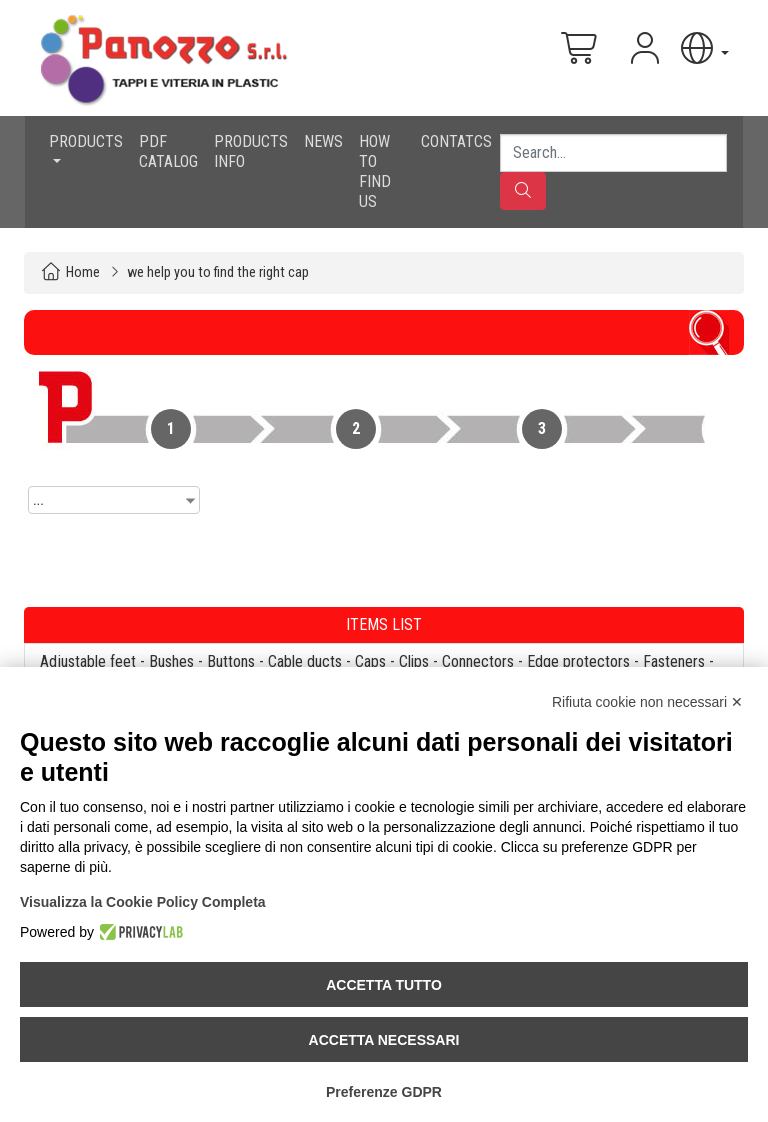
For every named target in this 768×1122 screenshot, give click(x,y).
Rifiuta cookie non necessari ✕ (647, 702)
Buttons (231, 661)
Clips (414, 661)
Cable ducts (305, 661)
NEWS (323, 141)
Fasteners (674, 661)
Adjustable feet (88, 661)
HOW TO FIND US (375, 171)
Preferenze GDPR (384, 1092)
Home (83, 272)
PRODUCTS (86, 141)
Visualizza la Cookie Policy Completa (143, 902)
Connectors (478, 661)
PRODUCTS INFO (251, 151)
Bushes (171, 661)
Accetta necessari (384, 1040)
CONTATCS (456, 141)
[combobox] (114, 500)
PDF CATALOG (168, 151)
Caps (370, 661)
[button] (703, 48)
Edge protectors (578, 661)
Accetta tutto (384, 985)
